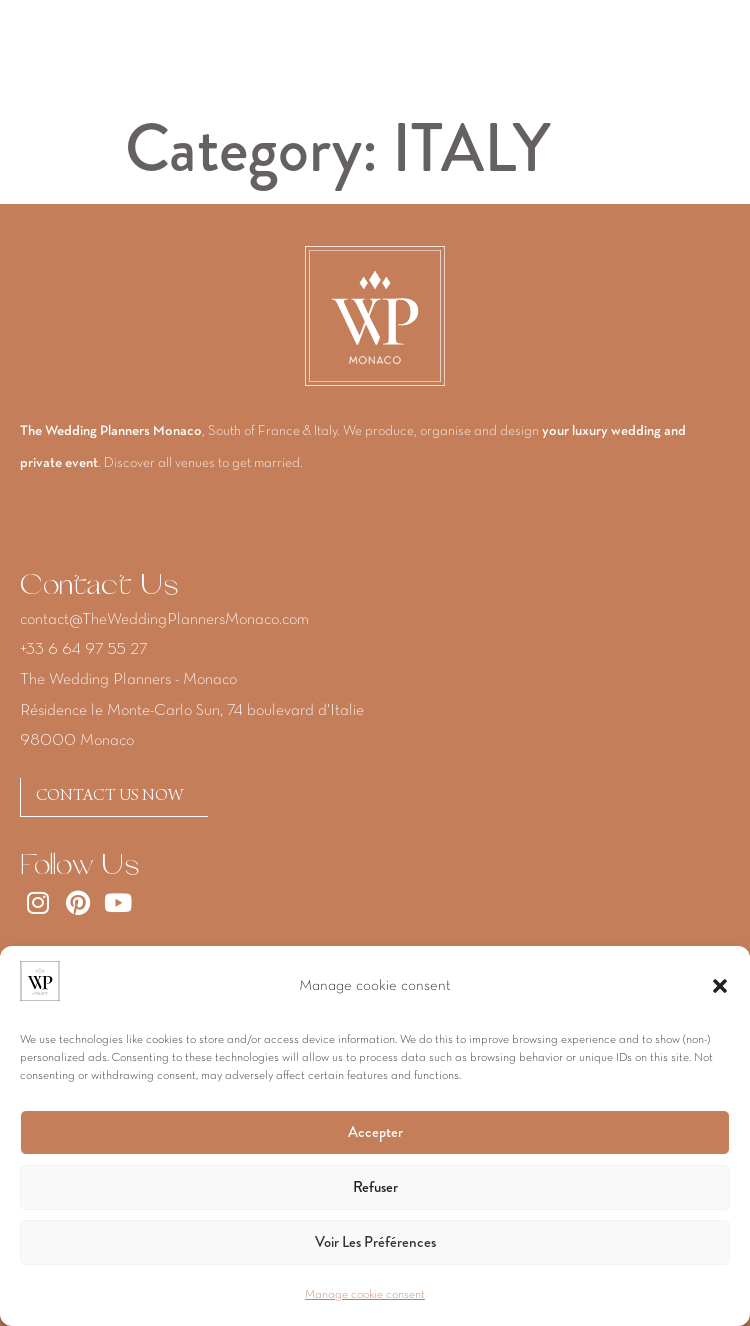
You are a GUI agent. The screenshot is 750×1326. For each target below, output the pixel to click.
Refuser (375, 1187)
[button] (720, 986)
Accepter (375, 1132)
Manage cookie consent (365, 1295)
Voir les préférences (375, 1242)
